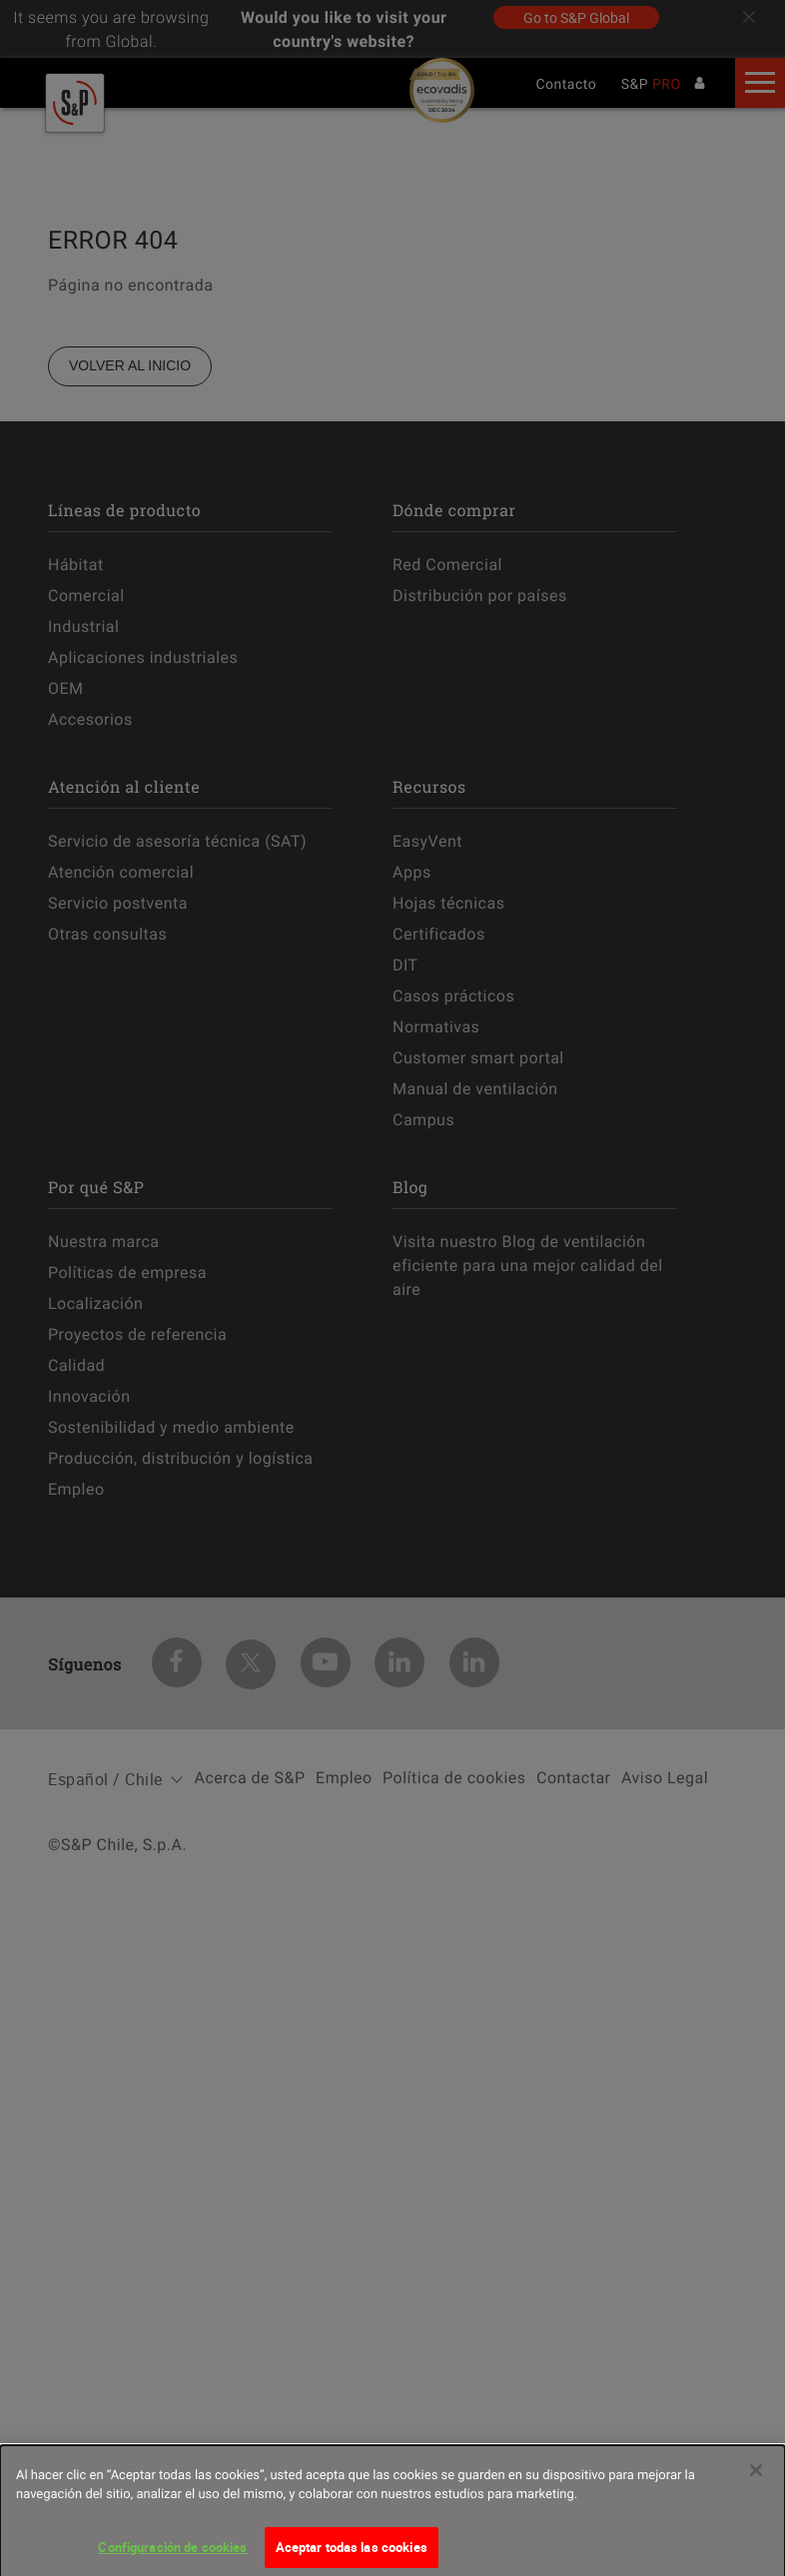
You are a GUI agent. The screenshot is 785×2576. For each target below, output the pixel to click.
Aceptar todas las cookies (351, 2554)
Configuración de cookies (172, 2554)
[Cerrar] (756, 2477)
